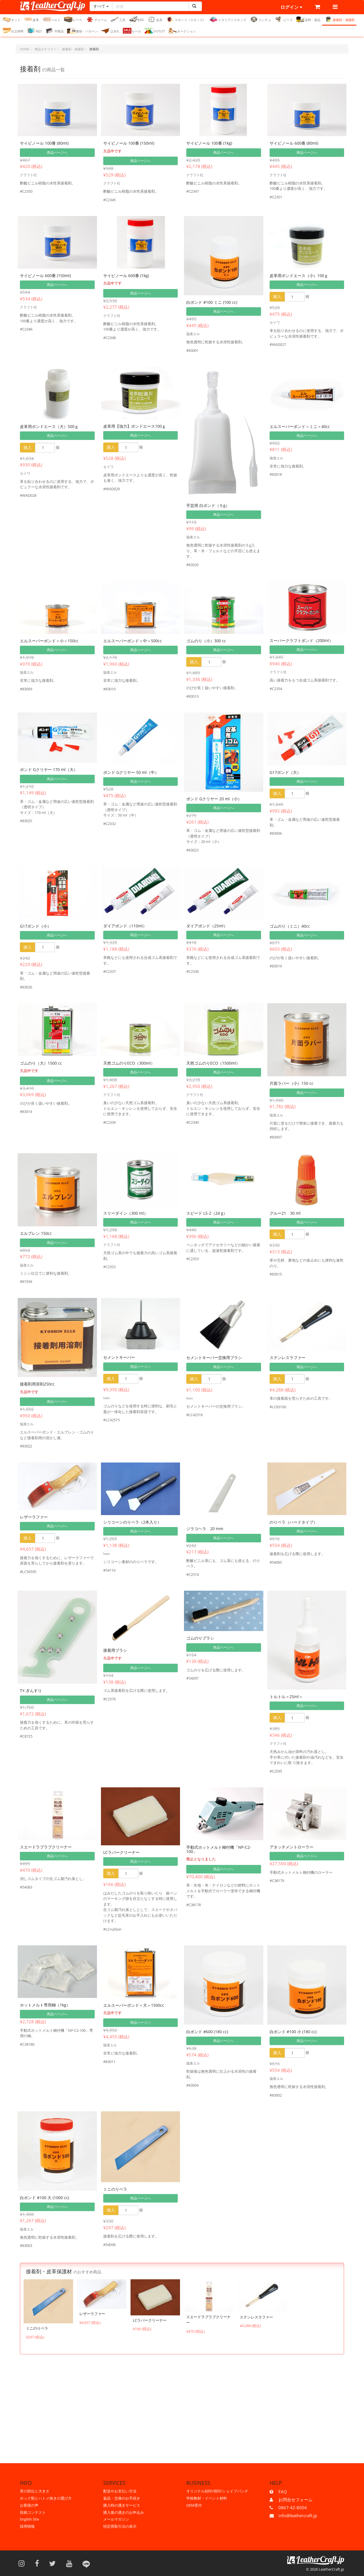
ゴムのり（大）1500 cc (41, 1063)
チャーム (96, 19)
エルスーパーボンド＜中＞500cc (132, 640)
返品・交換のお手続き (121, 2498)
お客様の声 (29, 2505)
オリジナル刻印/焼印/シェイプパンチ (217, 2491)
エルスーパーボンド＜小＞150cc (49, 640)
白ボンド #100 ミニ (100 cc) (211, 302)
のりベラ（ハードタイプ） (293, 1522)
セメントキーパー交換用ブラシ (214, 1357)
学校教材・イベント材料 (206, 2498)
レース (73, 19)
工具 (117, 19)
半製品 (55, 31)
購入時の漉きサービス (121, 2505)
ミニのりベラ (115, 2189)
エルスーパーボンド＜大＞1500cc (133, 2005)
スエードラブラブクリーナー (46, 1847)
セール (132, 31)
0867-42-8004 (292, 2507)
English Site (29, 2519)
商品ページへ (57, 152)
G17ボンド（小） (35, 926)
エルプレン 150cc (36, 1233)
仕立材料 (13, 31)
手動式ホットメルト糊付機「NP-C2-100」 (218, 1849)
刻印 (136, 19)
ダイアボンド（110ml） (125, 925)
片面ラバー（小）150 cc (291, 1083)
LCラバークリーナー (121, 1852)
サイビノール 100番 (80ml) (44, 143)
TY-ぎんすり (31, 1690)
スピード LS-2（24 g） (206, 1213)
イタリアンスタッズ (227, 19)
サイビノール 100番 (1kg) (209, 143)
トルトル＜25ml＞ (286, 1696)
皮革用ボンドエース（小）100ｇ (299, 275)
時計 (34, 31)
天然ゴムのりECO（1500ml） (213, 1063)
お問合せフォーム (295, 2499)
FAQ (282, 2491)
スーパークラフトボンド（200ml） (301, 640)
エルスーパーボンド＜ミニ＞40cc (300, 426)
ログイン (291, 7)
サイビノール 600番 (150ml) (45, 275)
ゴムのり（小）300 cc (206, 640)
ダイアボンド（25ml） (207, 925)
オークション (182, 31)
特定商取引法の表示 (119, 2526)
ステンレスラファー (287, 1357)
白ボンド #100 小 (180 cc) (293, 2031)
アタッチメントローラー (291, 1847)
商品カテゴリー (46, 49)
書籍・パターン (82, 31)
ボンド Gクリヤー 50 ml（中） (131, 772)
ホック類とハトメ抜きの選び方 (46, 2498)
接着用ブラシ (115, 1650)
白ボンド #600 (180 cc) (207, 2031)
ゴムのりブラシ (200, 1638)
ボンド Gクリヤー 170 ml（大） (49, 769)
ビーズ (283, 19)
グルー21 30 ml (285, 1213)
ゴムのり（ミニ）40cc (290, 926)
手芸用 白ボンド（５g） (207, 505)
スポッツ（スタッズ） (186, 19)
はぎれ (110, 31)
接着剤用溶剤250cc (37, 1384)
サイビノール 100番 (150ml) (128, 143)
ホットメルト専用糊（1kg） (45, 2005)
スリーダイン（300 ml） (125, 1213)
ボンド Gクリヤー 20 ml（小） (214, 798)
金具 (154, 19)
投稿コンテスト (33, 2512)
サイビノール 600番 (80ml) (294, 143)
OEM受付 (194, 2505)
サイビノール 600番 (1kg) (126, 275)
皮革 (31, 19)
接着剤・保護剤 (339, 19)
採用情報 (27, 2526)
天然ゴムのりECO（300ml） (129, 1063)
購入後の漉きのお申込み (123, 2512)
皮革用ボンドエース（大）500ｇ (49, 426)
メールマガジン (116, 2519)
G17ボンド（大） (285, 772)
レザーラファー (34, 1517)
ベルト (51, 19)
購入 (277, 296)
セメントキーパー (119, 1357)
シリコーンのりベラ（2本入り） (132, 1522)
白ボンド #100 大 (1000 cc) (44, 2197)
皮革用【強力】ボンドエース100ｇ (134, 426)
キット (11, 19)
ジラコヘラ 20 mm (204, 1528)
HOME (24, 49)
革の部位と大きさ (34, 2491)
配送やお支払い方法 (119, 2491)
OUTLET (154, 31)
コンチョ (260, 19)
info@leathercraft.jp (297, 2515)
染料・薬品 (308, 19)
